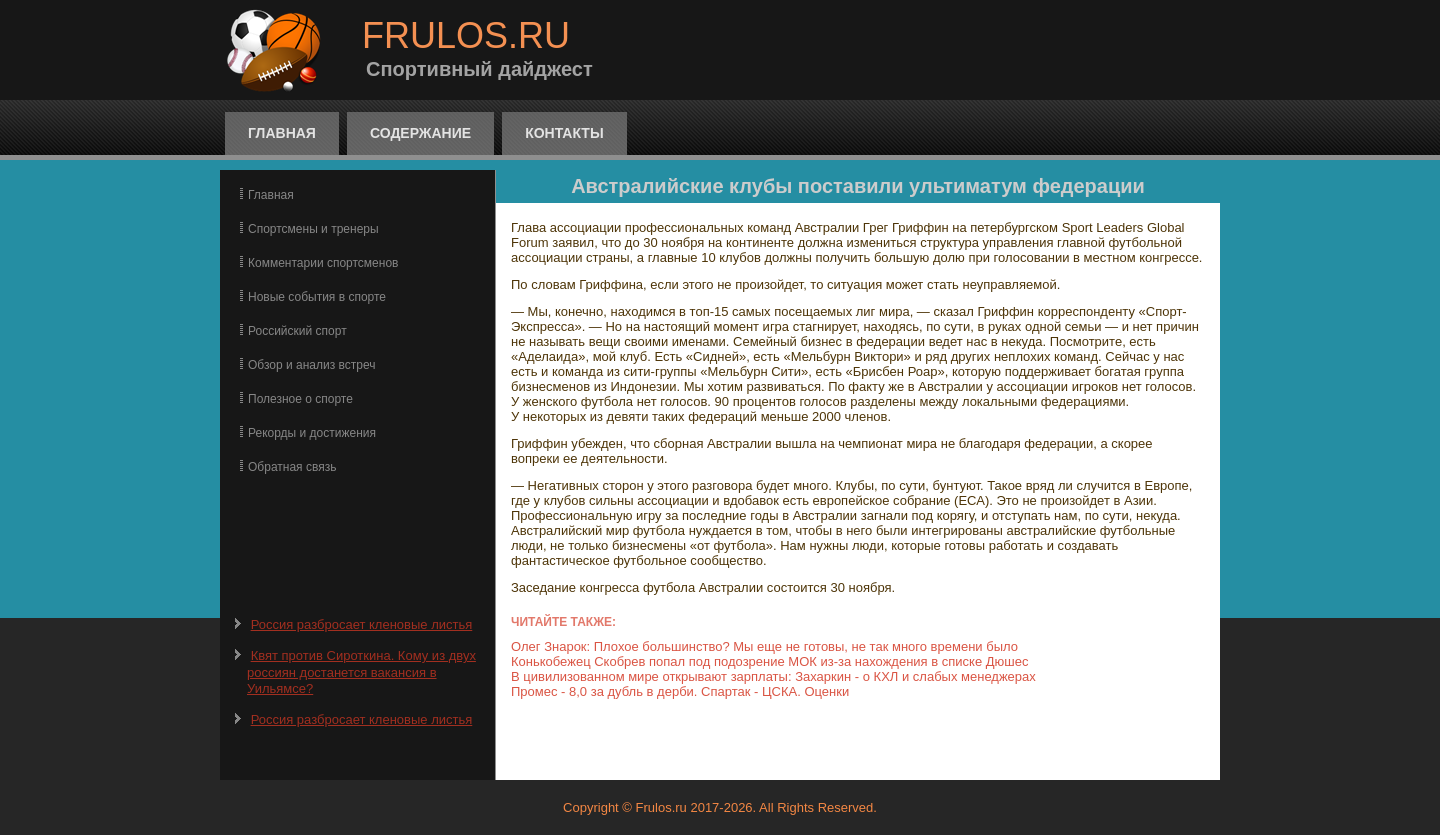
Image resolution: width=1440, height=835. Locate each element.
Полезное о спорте (300, 399)
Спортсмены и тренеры (313, 229)
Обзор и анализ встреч (311, 365)
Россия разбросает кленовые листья (362, 624)
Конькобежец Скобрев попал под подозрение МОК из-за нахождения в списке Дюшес (769, 661)
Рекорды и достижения (312, 433)
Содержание (420, 133)
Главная (282, 133)
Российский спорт (297, 331)
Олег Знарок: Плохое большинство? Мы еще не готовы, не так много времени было (764, 646)
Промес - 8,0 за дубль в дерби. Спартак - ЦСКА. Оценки (680, 691)
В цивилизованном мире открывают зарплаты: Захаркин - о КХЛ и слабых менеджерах (773, 676)
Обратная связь (292, 467)
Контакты (564, 133)
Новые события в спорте (317, 297)
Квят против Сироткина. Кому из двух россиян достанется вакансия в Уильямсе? (361, 672)
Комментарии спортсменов (323, 263)
